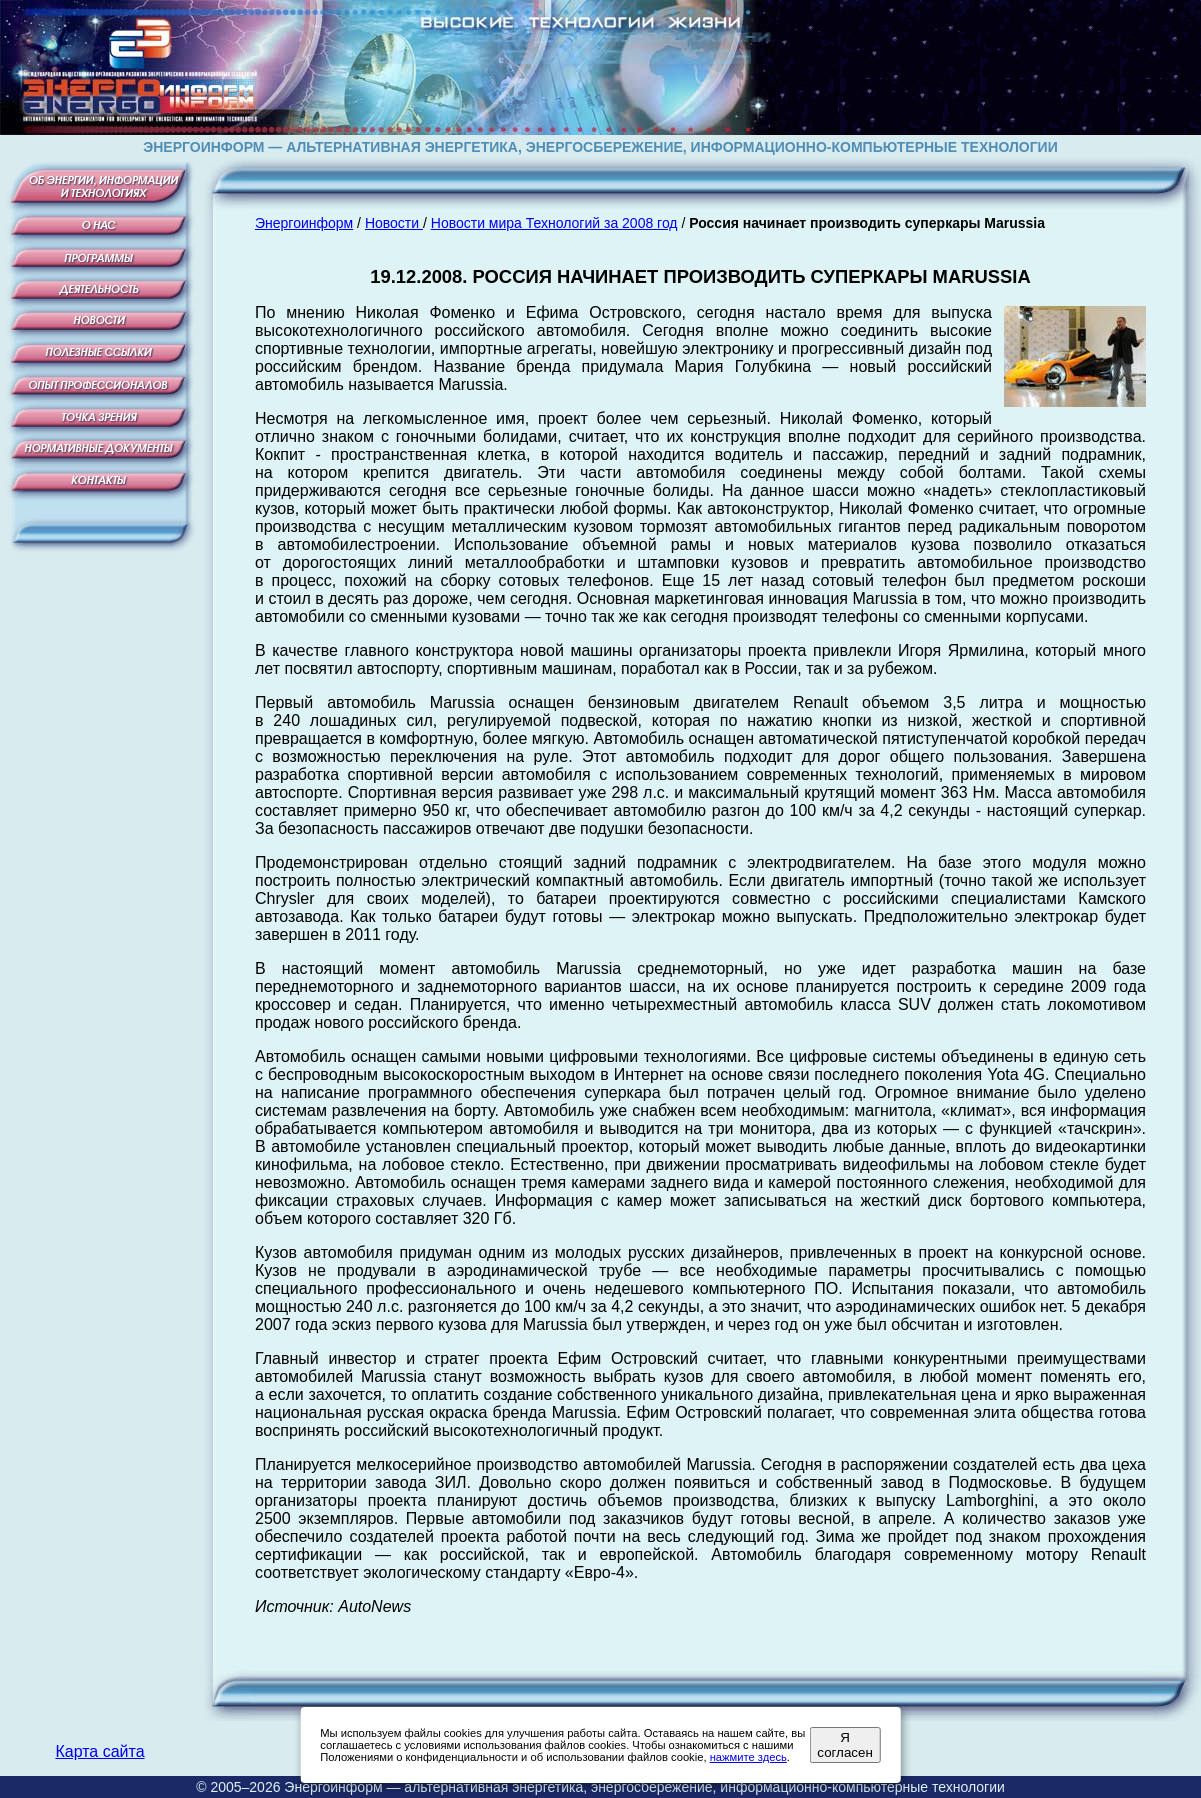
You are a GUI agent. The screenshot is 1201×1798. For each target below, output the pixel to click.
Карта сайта (99, 1751)
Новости (394, 223)
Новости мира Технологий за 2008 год (554, 223)
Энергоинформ (304, 223)
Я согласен (844, 1745)
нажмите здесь (748, 1757)
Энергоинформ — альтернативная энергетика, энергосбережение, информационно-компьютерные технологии (644, 1787)
